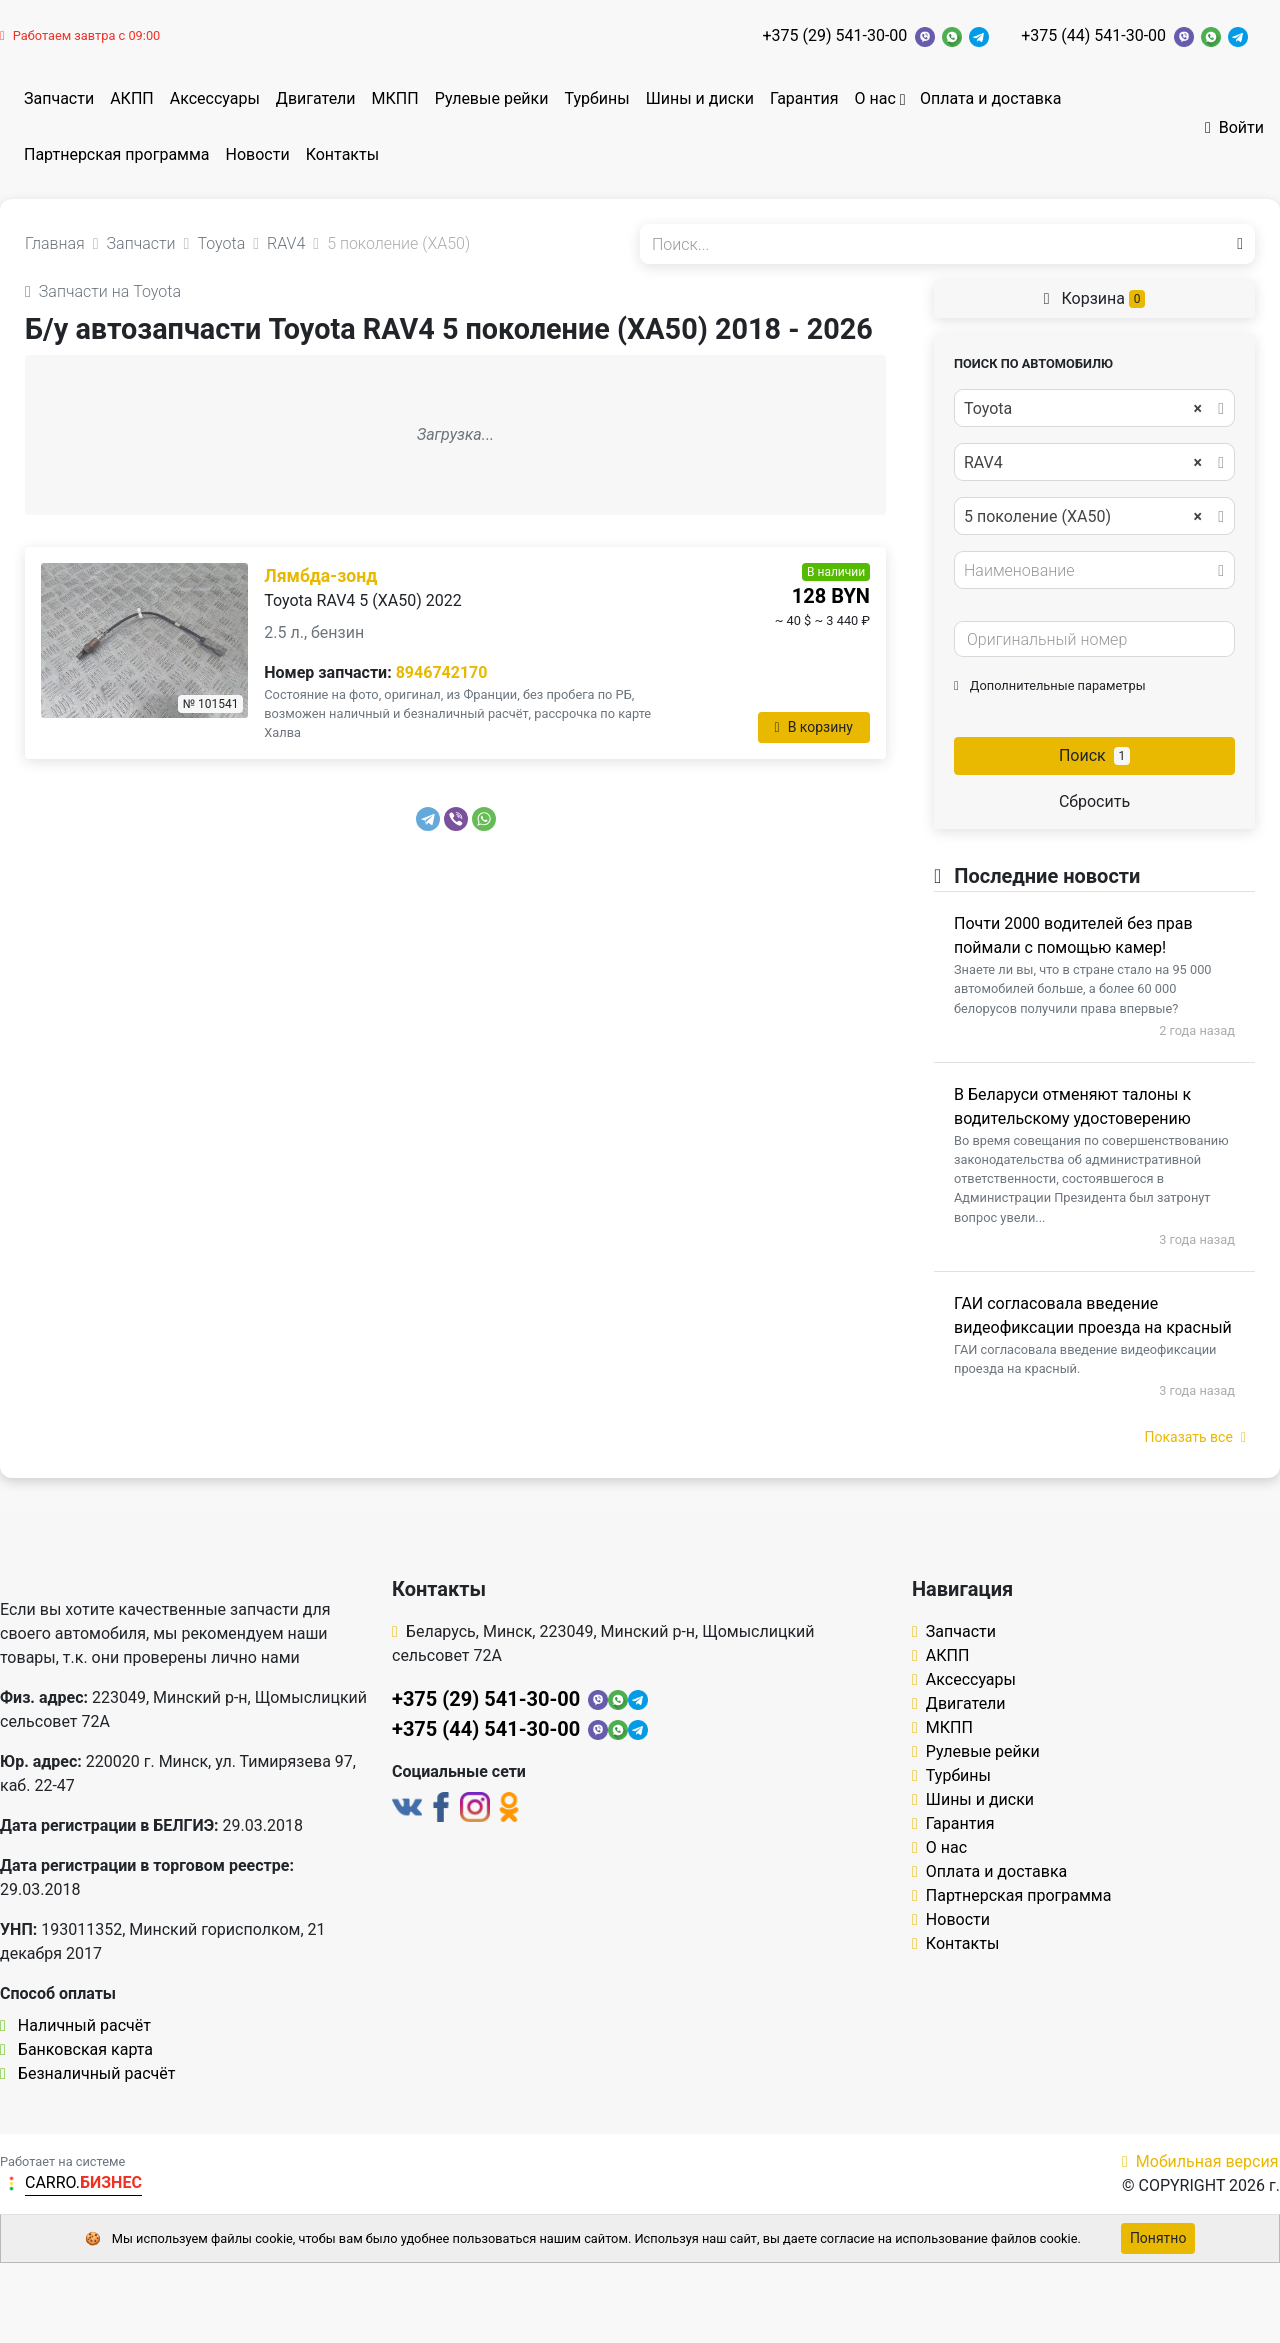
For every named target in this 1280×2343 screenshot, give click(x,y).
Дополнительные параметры (1050, 685)
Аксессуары (215, 98)
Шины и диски (700, 98)
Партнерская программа (117, 154)
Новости (258, 154)
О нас (874, 98)
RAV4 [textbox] (1083, 463)
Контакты (342, 154)
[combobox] (1094, 408)
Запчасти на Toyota (103, 291)
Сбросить (1094, 801)
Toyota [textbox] (1083, 409)
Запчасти (59, 98)
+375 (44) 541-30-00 (1093, 35)
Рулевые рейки (492, 98)
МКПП (395, 98)
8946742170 (442, 672)
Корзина (1095, 298)
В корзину (814, 727)
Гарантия (804, 98)
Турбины (596, 98)
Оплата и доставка (990, 98)
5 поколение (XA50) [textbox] (1083, 517)
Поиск (1094, 755)
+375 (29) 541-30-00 (835, 35)
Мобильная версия (1200, 2161)
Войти (1234, 127)
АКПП (132, 98)
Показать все (1195, 1437)
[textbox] (1089, 571)
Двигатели (316, 98)
